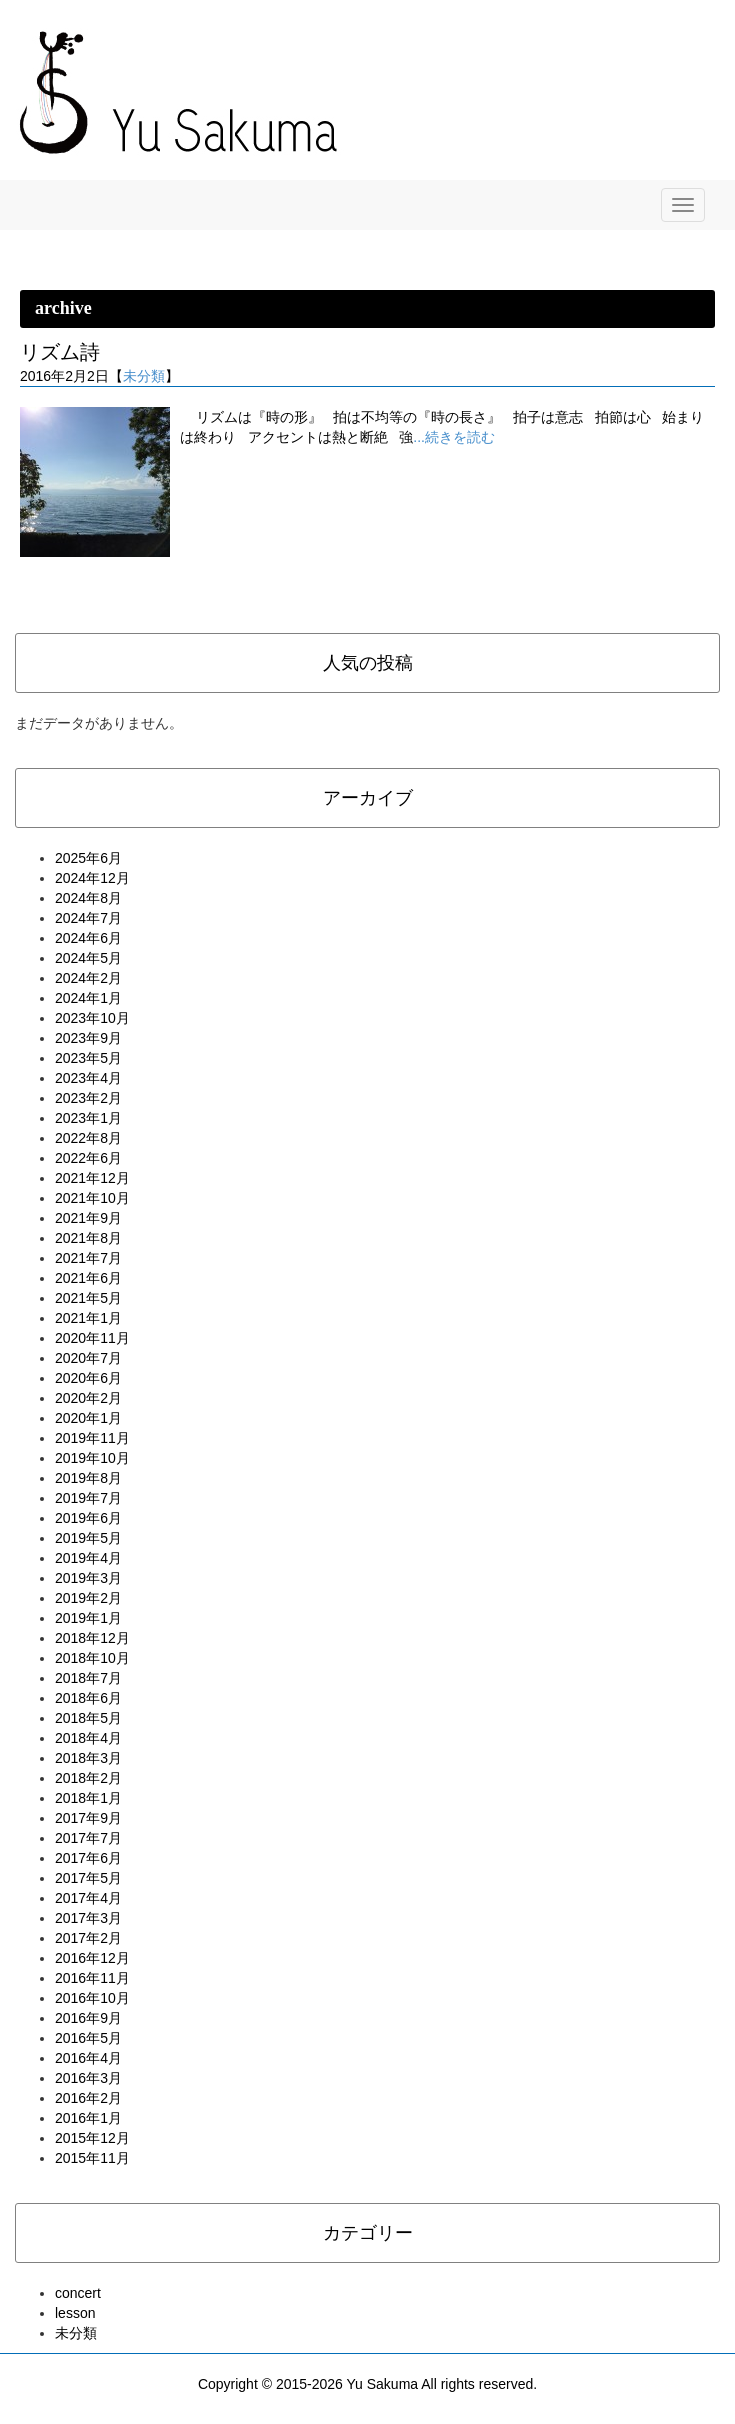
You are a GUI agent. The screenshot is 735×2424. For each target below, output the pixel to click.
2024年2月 (88, 978)
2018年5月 (88, 1718)
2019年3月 (88, 1578)
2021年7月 (88, 1258)
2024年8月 (88, 898)
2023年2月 (88, 1098)
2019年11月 (92, 1438)
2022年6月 (88, 1158)
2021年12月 (92, 1178)
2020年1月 (88, 1418)
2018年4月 (88, 1738)
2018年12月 (92, 1638)
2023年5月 (88, 1058)
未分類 (144, 376)
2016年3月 (88, 2078)
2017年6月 (88, 1858)
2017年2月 (88, 1938)
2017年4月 (88, 1898)
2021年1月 (88, 1318)
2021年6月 (88, 1278)
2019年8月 (88, 1478)
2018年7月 (88, 1678)
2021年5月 (88, 1298)
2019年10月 (92, 1458)
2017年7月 (88, 1838)
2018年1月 (88, 1798)
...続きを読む (454, 437)
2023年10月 (92, 1018)
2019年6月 (88, 1518)
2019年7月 (88, 1498)
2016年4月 (88, 2058)
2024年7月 (88, 918)
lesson (75, 2313)
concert (78, 2293)
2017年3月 (88, 1918)
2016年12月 (92, 1958)
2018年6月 (88, 1698)
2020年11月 (92, 1338)
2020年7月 (88, 1358)
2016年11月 (92, 1978)
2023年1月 (88, 1118)
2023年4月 (88, 1078)
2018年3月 (88, 1758)
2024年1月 (88, 998)
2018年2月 (88, 1778)
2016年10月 (92, 1998)
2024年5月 (88, 958)
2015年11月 (92, 2158)
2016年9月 (88, 2018)
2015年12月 (92, 2138)
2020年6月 (88, 1378)
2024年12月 (92, 878)
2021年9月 (88, 1218)
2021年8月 (88, 1238)
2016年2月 (88, 2098)
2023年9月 (88, 1038)
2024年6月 (88, 938)
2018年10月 (92, 1658)
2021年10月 (92, 1198)
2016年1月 (88, 2118)
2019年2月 (88, 1598)
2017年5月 (88, 1878)
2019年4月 (88, 1558)
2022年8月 (88, 1138)
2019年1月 (88, 1618)
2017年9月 (88, 1818)
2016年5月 (88, 2038)
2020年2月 (88, 1398)
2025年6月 (88, 858)
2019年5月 (88, 1538)
